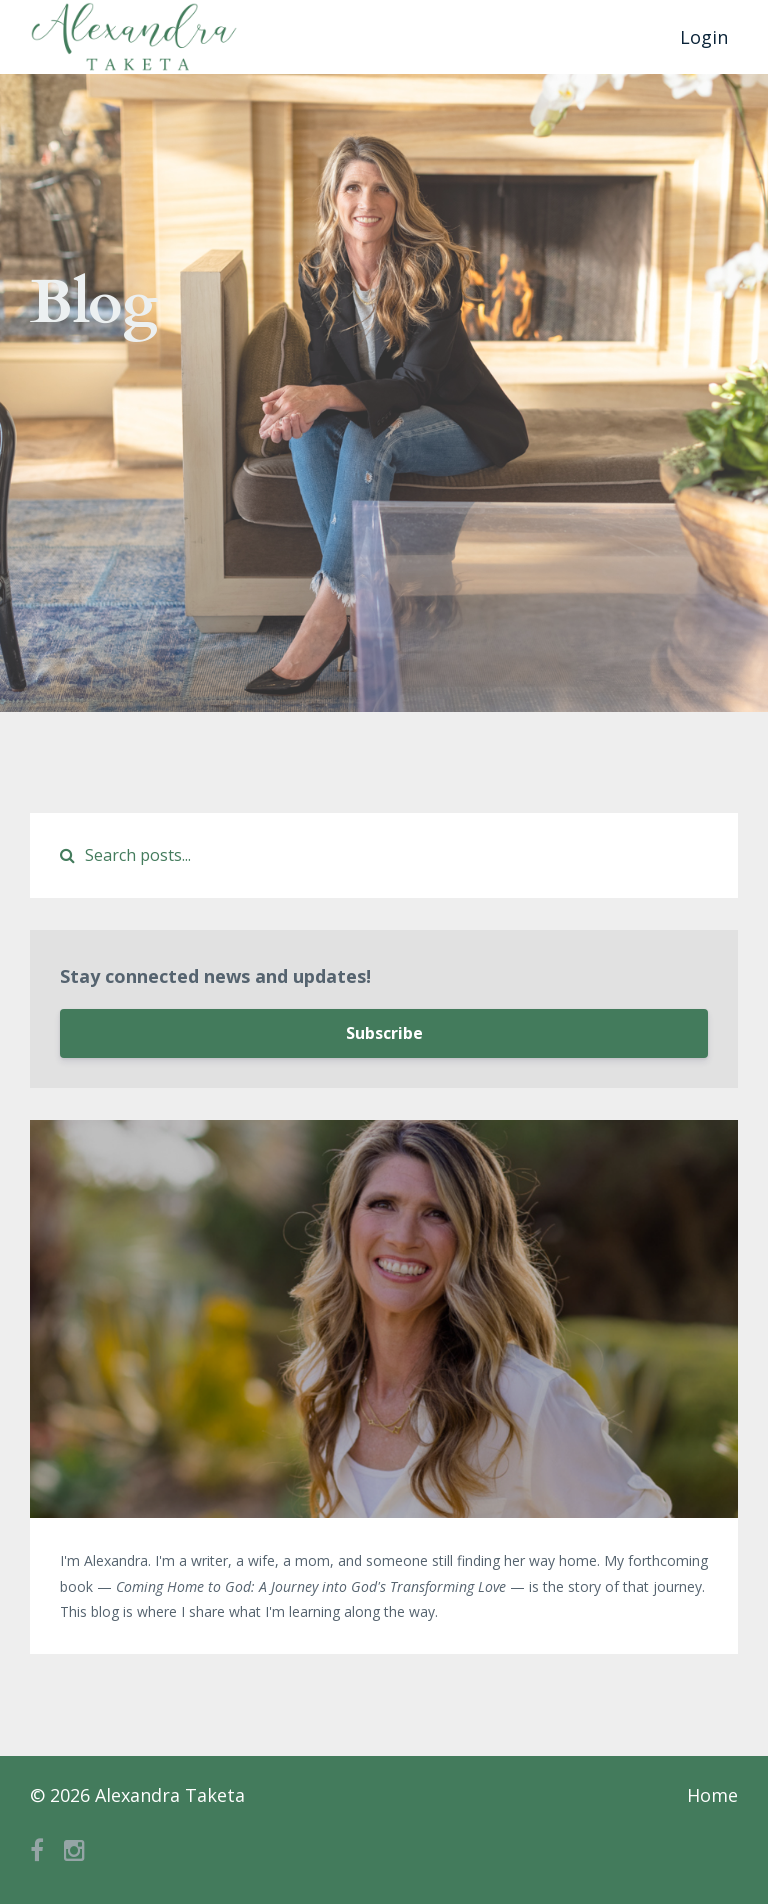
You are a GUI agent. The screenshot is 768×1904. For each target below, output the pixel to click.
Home (712, 1795)
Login (704, 37)
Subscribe (384, 1033)
